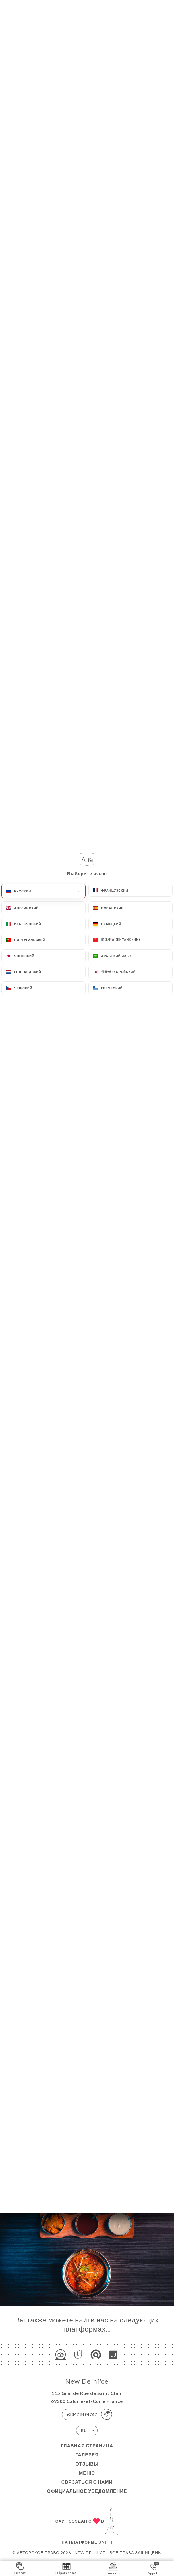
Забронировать (66, 2568)
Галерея (87, 2454)
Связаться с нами (87, 2482)
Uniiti (105, 2542)
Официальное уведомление (87, 2491)
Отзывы (86, 2463)
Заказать (20, 2568)
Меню (87, 2472)
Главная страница (87, 2445)
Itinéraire (113, 2568)
